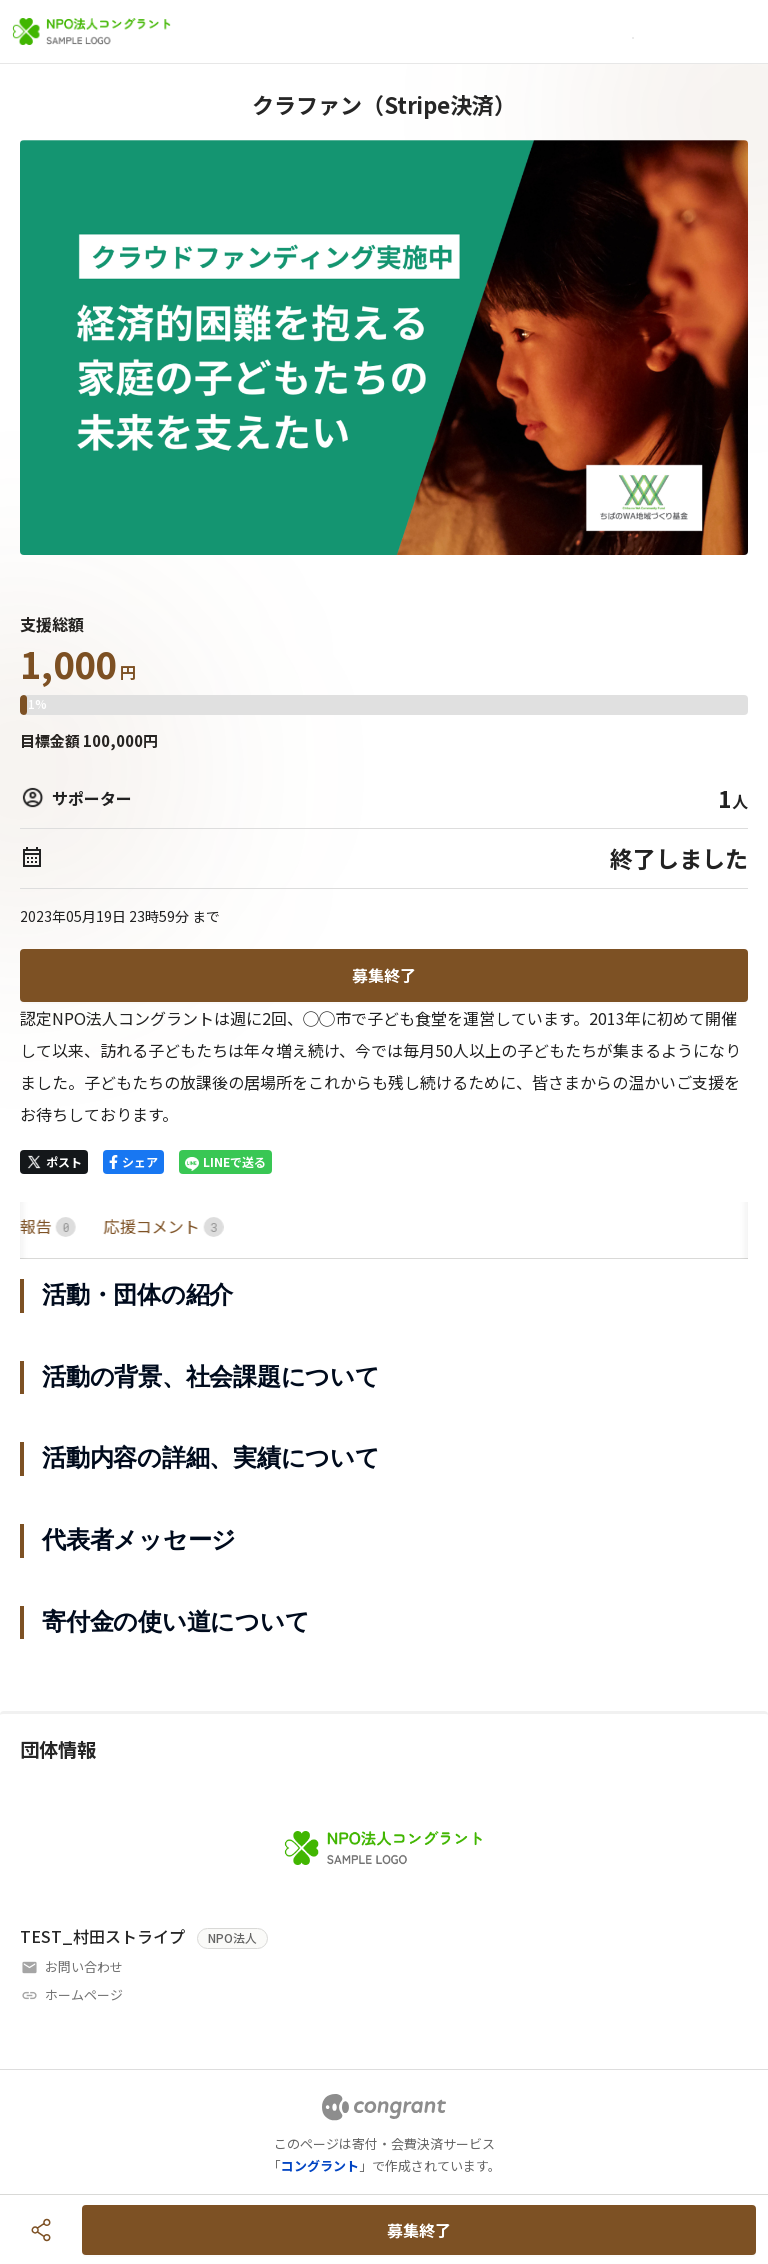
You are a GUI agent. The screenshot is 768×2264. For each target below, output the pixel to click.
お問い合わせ (84, 1966)
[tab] (43, 1226)
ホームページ (84, 1994)
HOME (43, 1226)
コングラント (320, 2165)
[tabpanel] (384, 1459)
